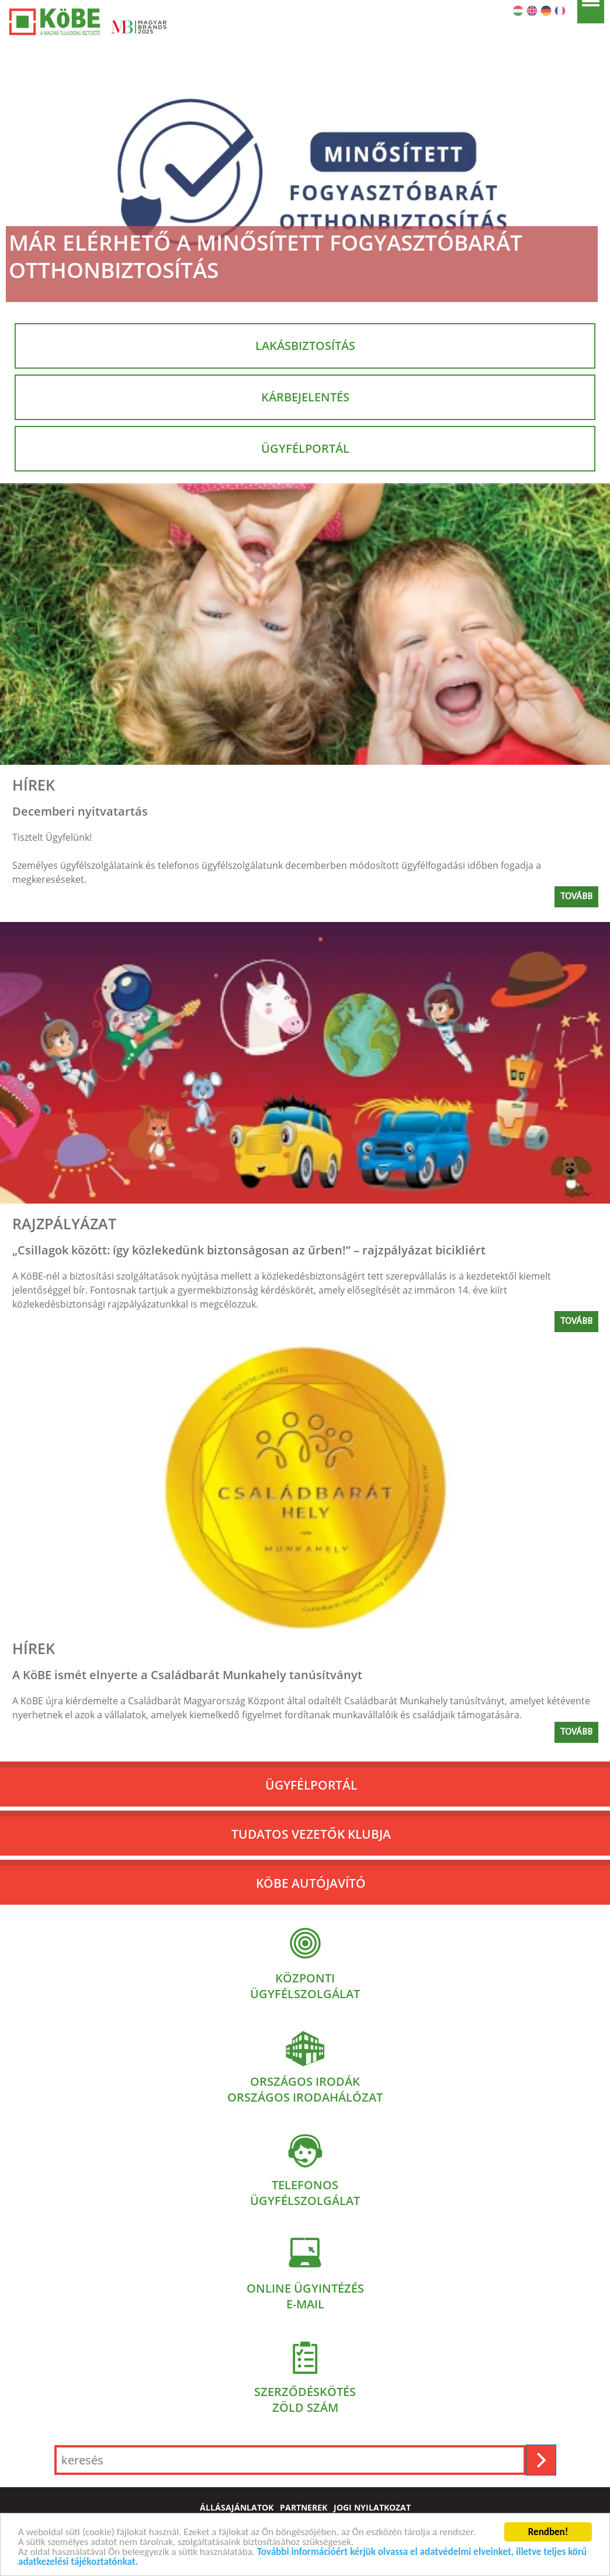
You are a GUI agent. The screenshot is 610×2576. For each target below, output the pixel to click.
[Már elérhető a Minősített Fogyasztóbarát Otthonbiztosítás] (305, 171)
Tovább (576, 897)
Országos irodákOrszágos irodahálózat (305, 2089)
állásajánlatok (236, 2508)
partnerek (303, 2508)
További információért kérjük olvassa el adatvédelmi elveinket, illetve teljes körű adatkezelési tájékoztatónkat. (302, 2558)
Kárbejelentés (305, 397)
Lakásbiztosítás (305, 345)
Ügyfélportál (305, 448)
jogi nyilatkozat (372, 2508)
